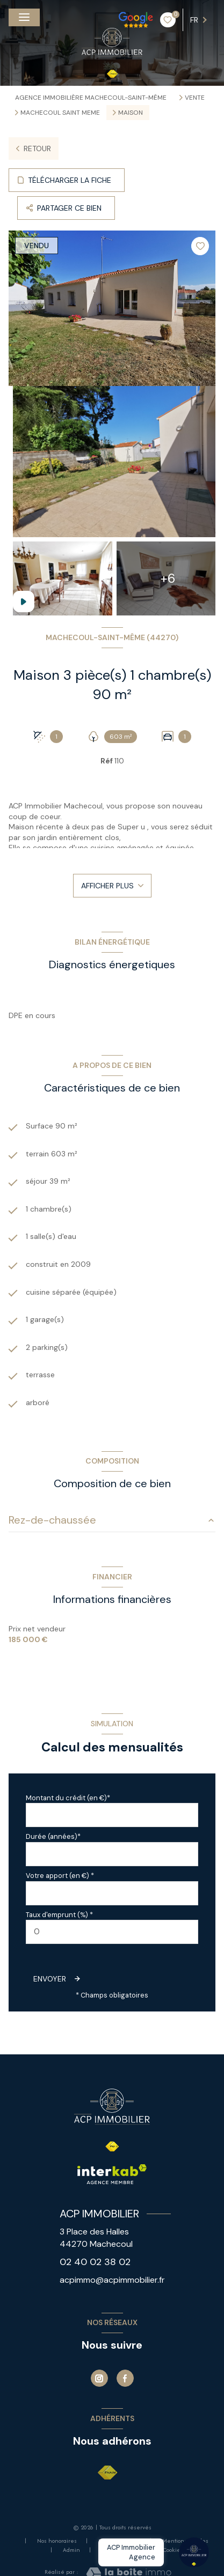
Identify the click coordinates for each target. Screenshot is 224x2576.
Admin (71, 2549)
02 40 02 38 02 (95, 2261)
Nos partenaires (119, 2540)
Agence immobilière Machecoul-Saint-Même (91, 97)
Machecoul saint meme (60, 112)
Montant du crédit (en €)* (68, 1797)
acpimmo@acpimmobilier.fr (112, 2279)
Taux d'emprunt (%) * (59, 1914)
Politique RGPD (121, 2549)
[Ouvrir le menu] (24, 17)
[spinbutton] (112, 1932)
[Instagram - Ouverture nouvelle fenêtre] (99, 2378)
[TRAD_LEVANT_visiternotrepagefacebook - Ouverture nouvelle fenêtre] (125, 2378)
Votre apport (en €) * (60, 1875)
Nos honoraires (57, 2540)
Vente (195, 97)
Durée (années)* (53, 1836)
